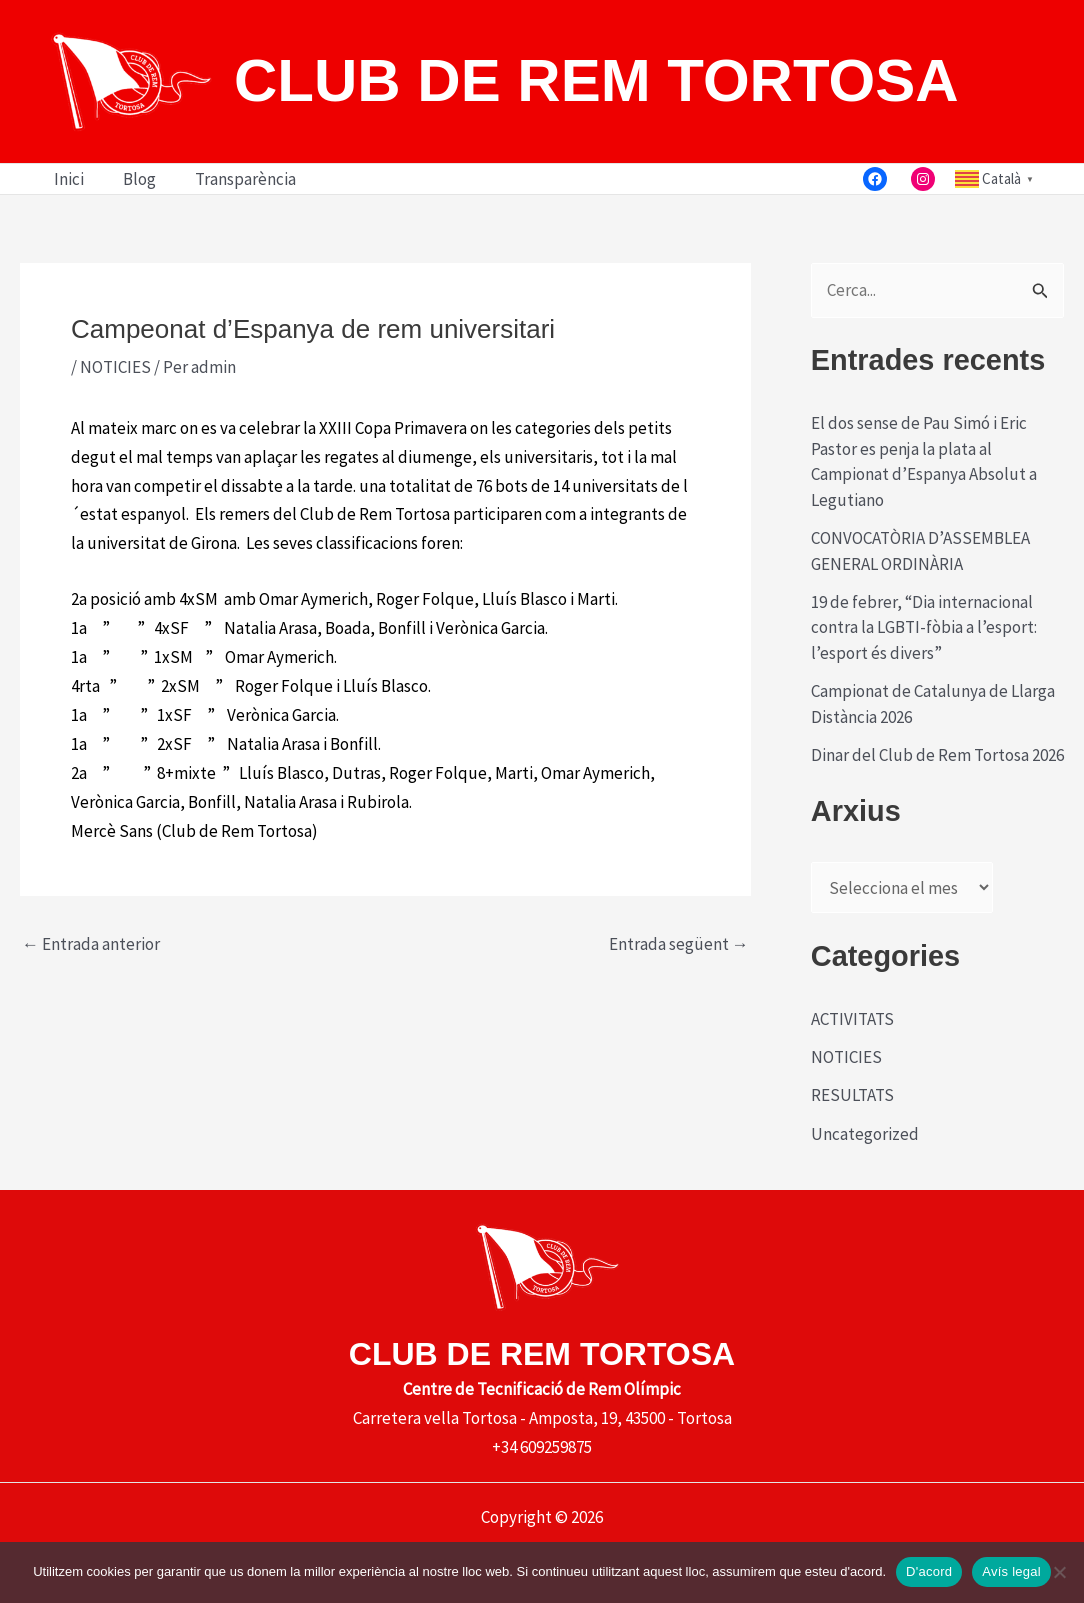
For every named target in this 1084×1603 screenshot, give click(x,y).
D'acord (929, 1571)
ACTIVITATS (852, 1019)
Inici (67, 179)
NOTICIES (115, 367)
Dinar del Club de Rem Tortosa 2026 (937, 755)
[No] (1059, 1572)
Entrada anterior (91, 944)
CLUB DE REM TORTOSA (596, 80)
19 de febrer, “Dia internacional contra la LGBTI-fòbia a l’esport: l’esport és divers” (924, 627)
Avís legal (1011, 1571)
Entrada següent (679, 944)
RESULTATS (852, 1095)
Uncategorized (865, 1134)
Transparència (233, 179)
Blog (132, 179)
